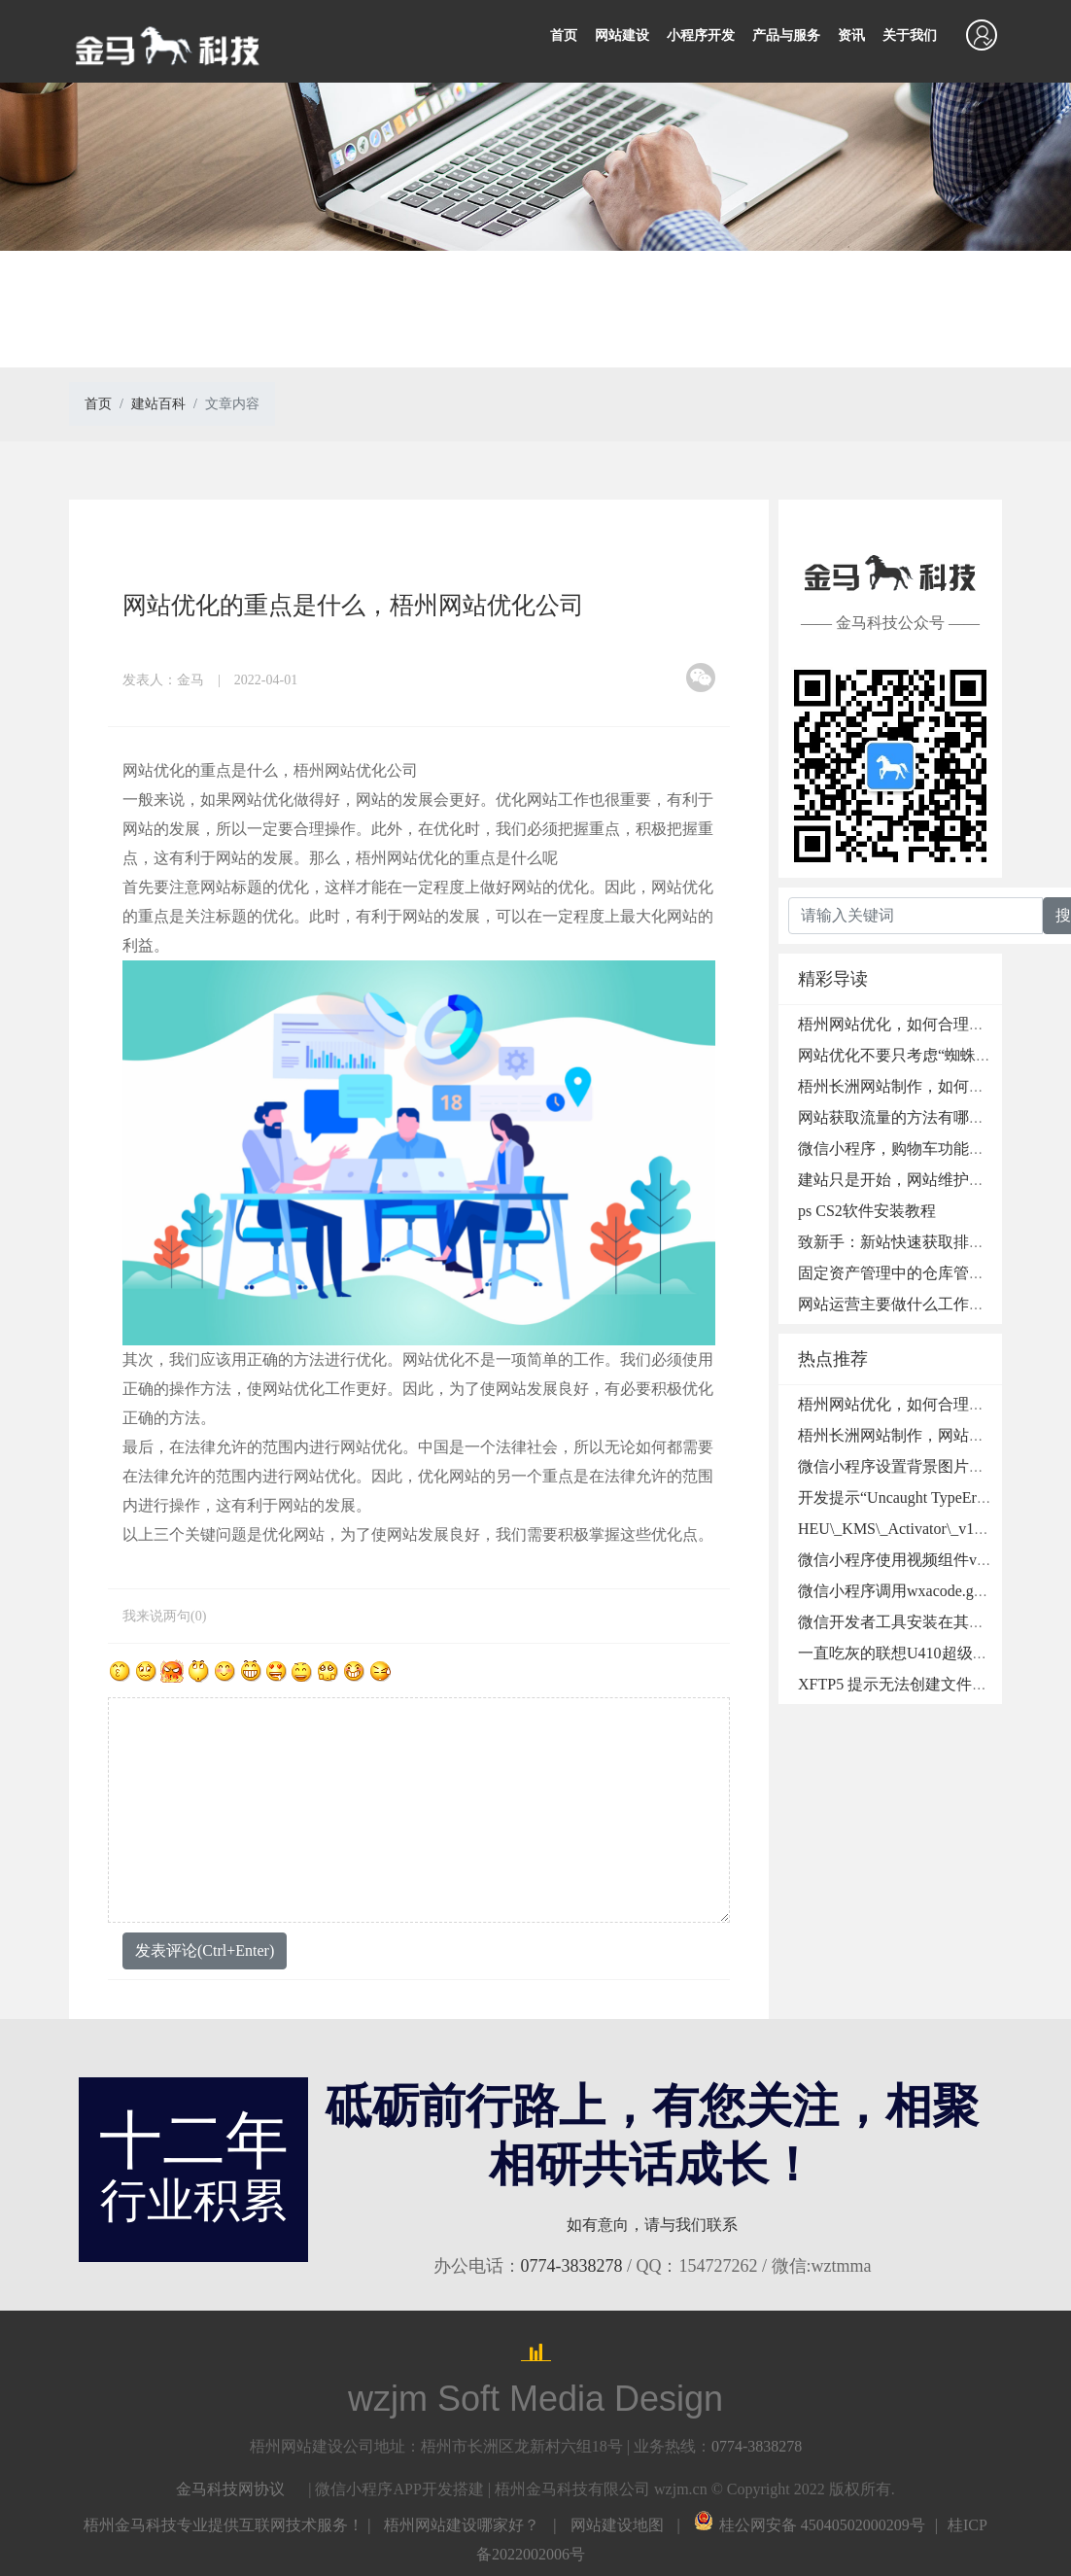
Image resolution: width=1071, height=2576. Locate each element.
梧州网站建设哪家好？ (461, 2525)
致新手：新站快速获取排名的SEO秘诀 (929, 1242)
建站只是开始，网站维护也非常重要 (922, 1179)
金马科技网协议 (230, 2489)
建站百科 (158, 404)
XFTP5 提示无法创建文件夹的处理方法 (931, 1684)
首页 (563, 35)
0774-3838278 (572, 2266)
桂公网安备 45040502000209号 (809, 2525)
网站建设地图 (617, 2525)
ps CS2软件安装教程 (867, 1210)
